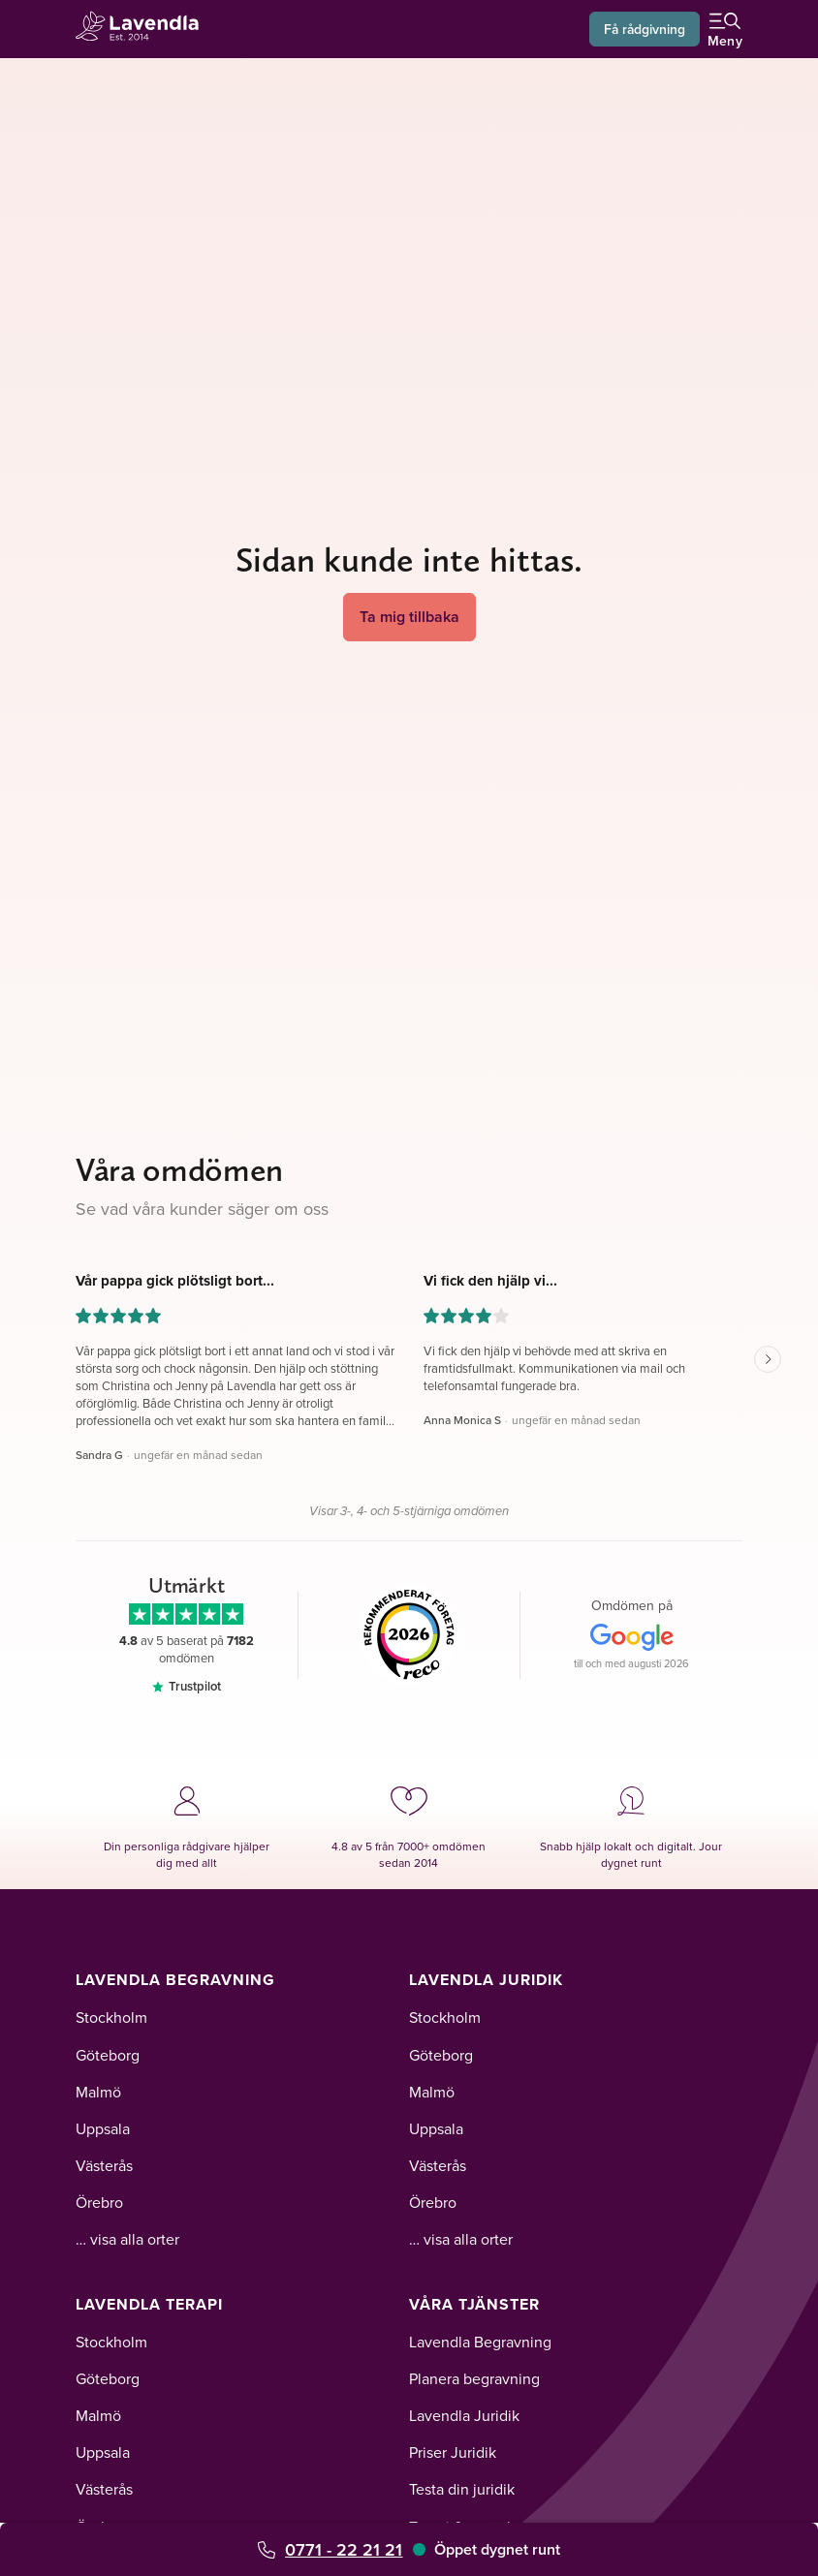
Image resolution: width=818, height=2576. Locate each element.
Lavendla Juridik (486, 1980)
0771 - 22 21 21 (343, 2549)
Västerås (104, 2165)
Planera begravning (474, 2378)
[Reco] (409, 1635)
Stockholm (111, 2017)
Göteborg (108, 2054)
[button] (235, 1368)
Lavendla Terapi (149, 2304)
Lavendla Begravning (175, 1980)
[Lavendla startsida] (143, 29)
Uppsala (103, 2128)
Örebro (99, 2202)
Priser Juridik (452, 2452)
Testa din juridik (462, 2488)
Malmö (98, 2091)
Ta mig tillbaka (409, 616)
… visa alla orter (127, 2239)
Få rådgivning (643, 29)
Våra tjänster (474, 2304)
